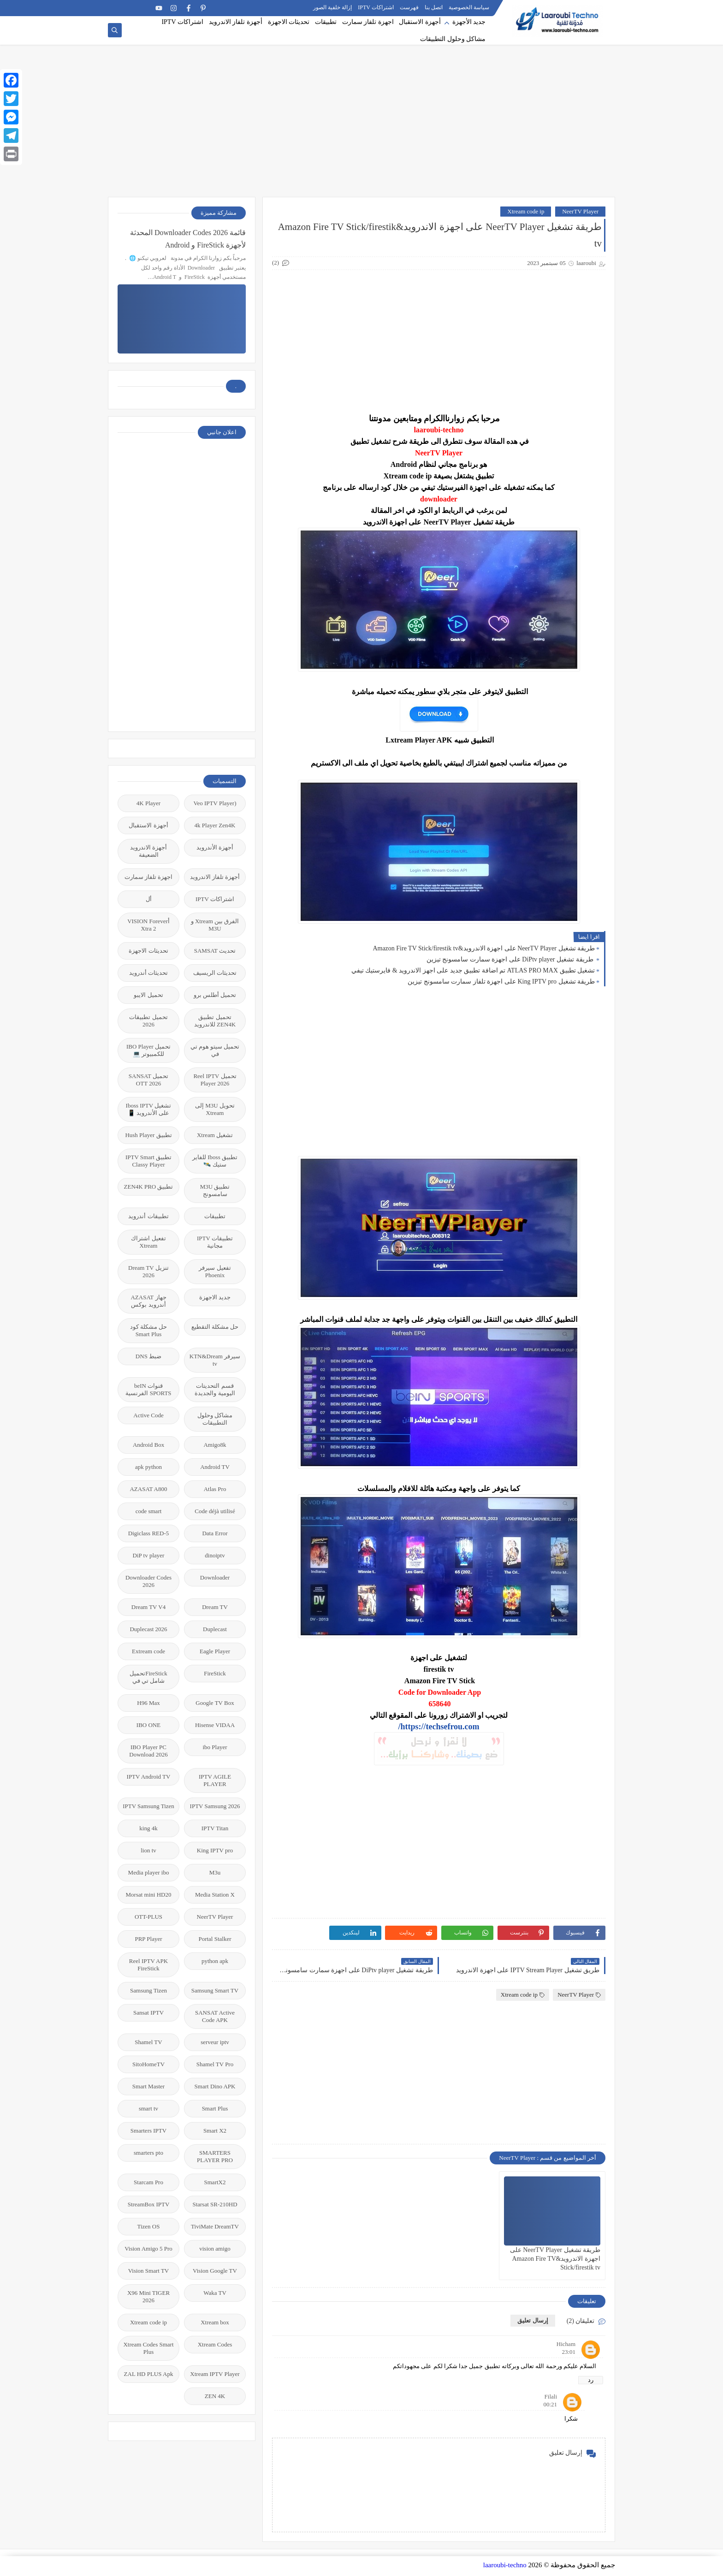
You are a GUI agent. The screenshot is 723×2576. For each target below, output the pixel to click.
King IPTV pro (215, 1850)
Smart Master (148, 2086)
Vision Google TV (215, 2270)
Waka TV (214, 2292)
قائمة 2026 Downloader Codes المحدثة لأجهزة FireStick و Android (188, 239)
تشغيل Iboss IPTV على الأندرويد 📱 (149, 1109)
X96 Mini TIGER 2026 (148, 2296)
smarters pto (148, 2152)
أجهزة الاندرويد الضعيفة (148, 851)
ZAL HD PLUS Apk (148, 2373)
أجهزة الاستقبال (420, 21)
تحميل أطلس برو (215, 994)
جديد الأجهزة (469, 21)
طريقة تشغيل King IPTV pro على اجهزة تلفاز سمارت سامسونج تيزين (501, 981)
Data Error (214, 1533)
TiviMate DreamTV (215, 2226)
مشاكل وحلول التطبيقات (453, 38)
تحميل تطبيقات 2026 (148, 1021)
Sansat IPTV (148, 2012)
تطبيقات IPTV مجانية (215, 1242)
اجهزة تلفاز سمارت (368, 21)
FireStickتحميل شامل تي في (148, 1677)
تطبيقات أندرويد (148, 1216)
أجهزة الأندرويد (214, 847)
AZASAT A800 (148, 1488)
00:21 (550, 2404)
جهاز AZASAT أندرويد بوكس (148, 1301)
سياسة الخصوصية (469, 7)
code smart (149, 1511)
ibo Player (214, 1747)
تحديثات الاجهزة (289, 21)
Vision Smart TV (148, 2270)
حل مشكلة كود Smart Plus (148, 1330)
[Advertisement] (361, 125)
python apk (214, 1960)
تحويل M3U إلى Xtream (215, 1109)
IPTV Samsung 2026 (215, 1806)
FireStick (215, 1673)
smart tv (148, 2108)
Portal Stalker (214, 1938)
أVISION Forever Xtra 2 (148, 925)
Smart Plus (215, 2108)
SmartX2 (215, 2182)
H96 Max (148, 1702)
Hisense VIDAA (215, 1724)
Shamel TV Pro (214, 2064)
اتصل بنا (434, 7)
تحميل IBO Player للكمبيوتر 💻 (148, 1050)
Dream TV (215, 1606)
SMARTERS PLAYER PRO (215, 2156)
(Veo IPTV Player (215, 803)
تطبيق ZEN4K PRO (148, 1186)
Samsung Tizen (148, 1990)
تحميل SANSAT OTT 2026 (148, 1080)
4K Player (148, 803)
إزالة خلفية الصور (332, 7)
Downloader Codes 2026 (148, 1581)
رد (590, 2379)
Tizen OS (148, 2226)
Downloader (215, 1577)
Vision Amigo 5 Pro (148, 2248)
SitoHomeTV (148, 2064)
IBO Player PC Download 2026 (148, 1751)
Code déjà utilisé (215, 1511)
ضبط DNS (148, 1356)
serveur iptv (215, 2042)
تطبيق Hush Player (148, 1135)
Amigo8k (214, 1444)
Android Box (148, 1444)
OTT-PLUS (148, 1916)
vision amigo (215, 2248)
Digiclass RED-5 (148, 1533)
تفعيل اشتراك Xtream (148, 1242)
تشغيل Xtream (215, 1135)
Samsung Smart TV (214, 1990)
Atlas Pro (215, 1488)
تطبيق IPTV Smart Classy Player (148, 1161)
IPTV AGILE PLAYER (215, 1780)
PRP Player (148, 1938)
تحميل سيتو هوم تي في (215, 1050)
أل (149, 899)
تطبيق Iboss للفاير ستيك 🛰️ (214, 1161)
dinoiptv (215, 1555)
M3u (215, 1872)
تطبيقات (326, 21)
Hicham (566, 2343)
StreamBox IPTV (149, 2204)
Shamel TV (148, 2042)
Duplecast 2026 (148, 1629)
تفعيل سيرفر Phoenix (215, 1271)
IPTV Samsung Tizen (148, 1806)
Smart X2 (214, 2130)
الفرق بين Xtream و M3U (215, 925)
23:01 (568, 2351)
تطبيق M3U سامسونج (215, 1190)
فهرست (409, 7)
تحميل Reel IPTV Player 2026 (214, 1080)
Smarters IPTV (148, 2130)
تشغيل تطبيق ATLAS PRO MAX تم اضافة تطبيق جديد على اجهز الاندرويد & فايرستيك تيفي (473, 970)
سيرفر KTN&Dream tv (215, 1360)
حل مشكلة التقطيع (215, 1326)
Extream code (148, 1651)
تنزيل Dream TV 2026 (148, 1271)
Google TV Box (215, 1702)
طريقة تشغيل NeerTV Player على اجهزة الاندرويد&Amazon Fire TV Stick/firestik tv (484, 948)
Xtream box (215, 2322)
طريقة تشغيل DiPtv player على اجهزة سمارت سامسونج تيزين (511, 959)
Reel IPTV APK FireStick (148, 1964)
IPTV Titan (215, 1828)
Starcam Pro (148, 2182)
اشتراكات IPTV (376, 7)
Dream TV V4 (148, 1606)
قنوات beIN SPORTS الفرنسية (148, 1389)
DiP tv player (149, 1555)
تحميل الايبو (148, 994)
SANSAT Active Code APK (215, 2016)
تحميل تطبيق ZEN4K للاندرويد (215, 1021)
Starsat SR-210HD (214, 2204)
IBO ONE (148, 1724)
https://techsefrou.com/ (438, 1726)
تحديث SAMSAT (215, 950)
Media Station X (215, 1894)
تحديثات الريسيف (215, 972)
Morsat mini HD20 (149, 1894)
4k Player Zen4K (215, 825)
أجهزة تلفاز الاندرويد (235, 21)
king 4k (148, 1828)
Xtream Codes (215, 2344)
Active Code (148, 1415)
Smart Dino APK (215, 2086)
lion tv (148, 1850)
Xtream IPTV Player (214, 2373)
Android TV (215, 1466)
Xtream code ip (525, 211)
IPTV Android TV (149, 1776)
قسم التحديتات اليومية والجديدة (215, 1389)
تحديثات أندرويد (148, 972)
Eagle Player (215, 1651)
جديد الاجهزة (215, 1297)
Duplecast (215, 1629)
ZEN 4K (215, 2396)
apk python (148, 1466)
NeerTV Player (580, 211)
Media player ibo (148, 1872)
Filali (551, 2396)
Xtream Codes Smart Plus (148, 2348)
